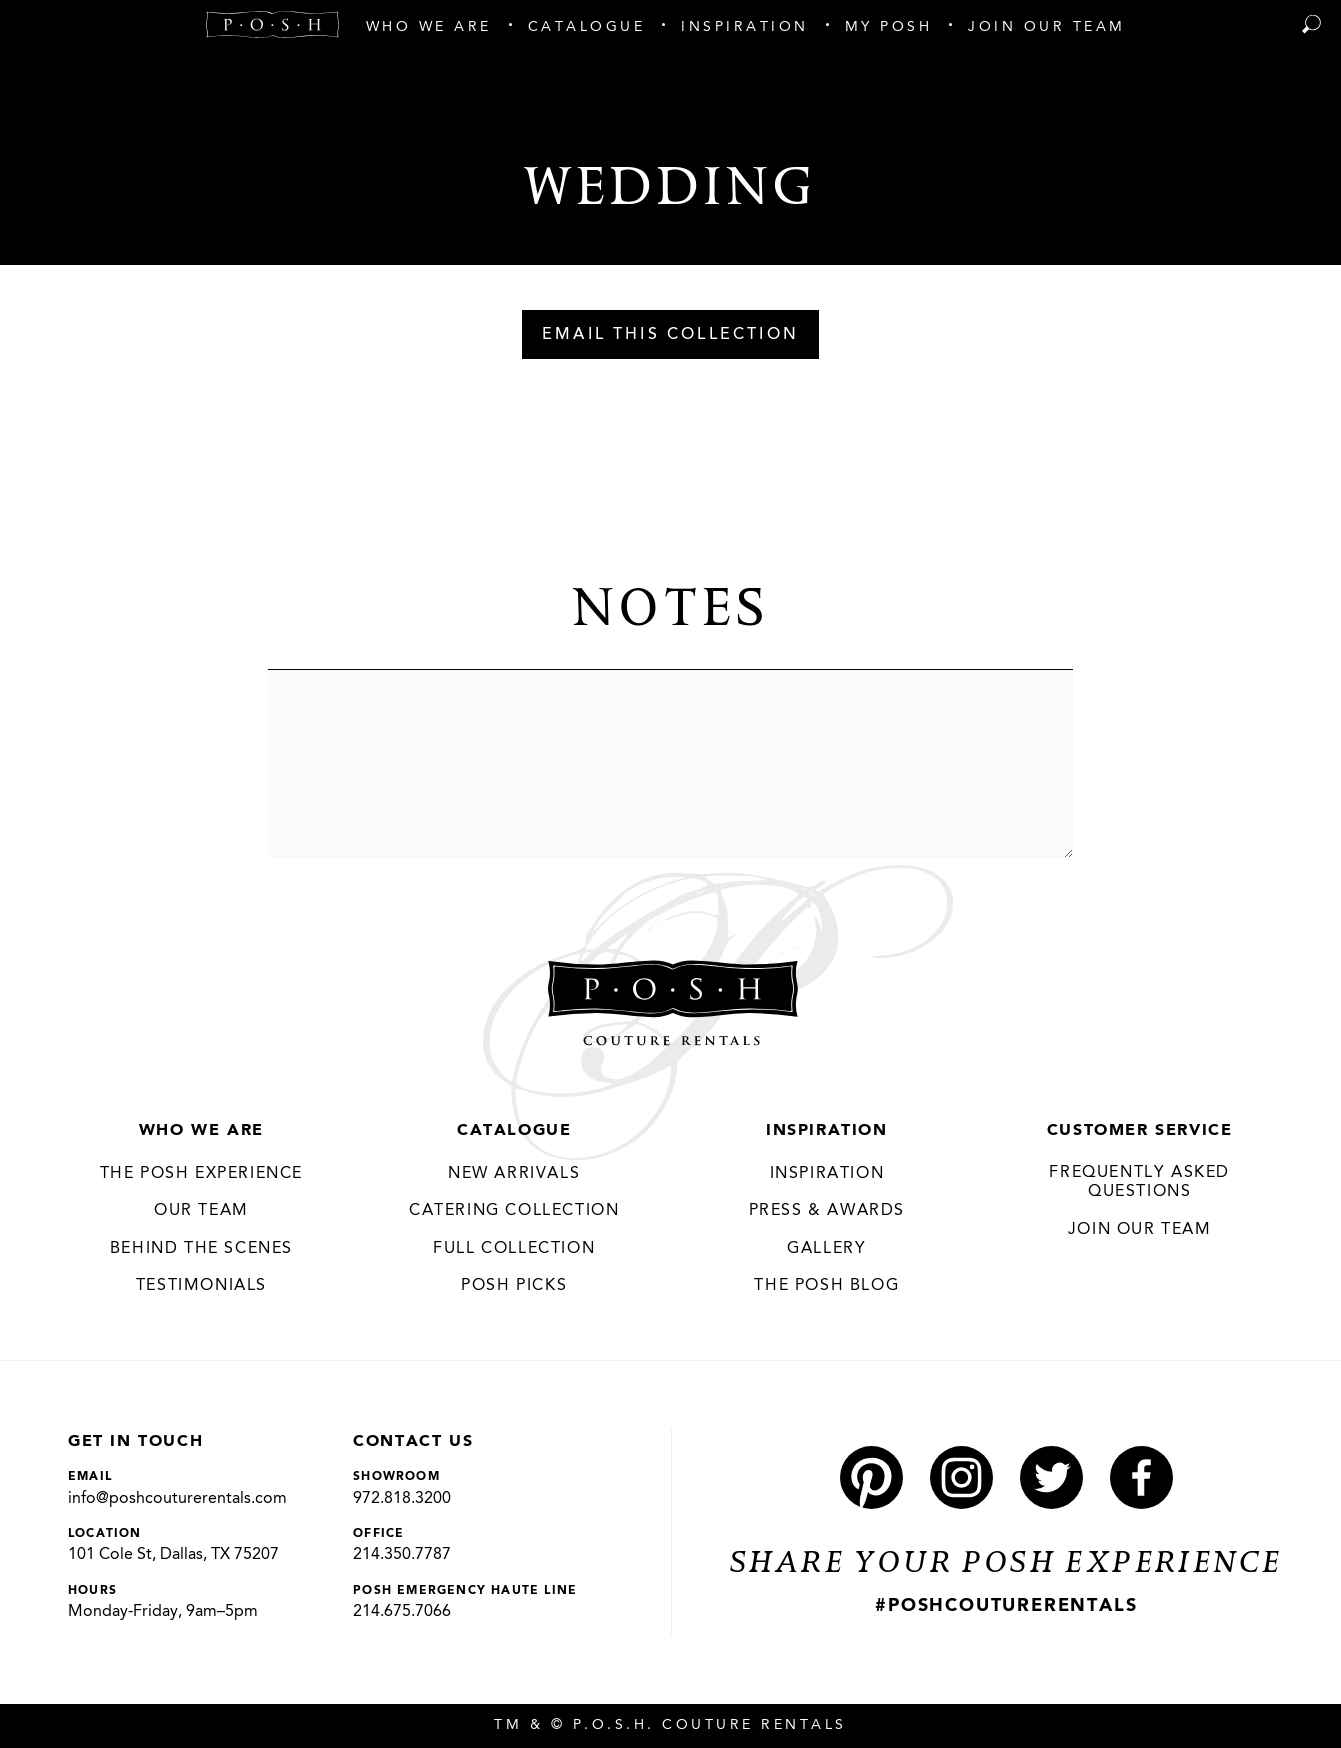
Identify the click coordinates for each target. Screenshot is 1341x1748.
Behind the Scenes (201, 1249)
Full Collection (514, 1249)
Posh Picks (514, 1286)
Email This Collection (670, 335)
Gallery (826, 1249)
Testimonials (201, 1286)
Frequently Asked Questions (1139, 1183)
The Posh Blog (826, 1286)
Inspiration (827, 1131)
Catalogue (514, 1131)
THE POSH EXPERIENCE (201, 1174)
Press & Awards (827, 1211)
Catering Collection (514, 1211)
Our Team (201, 1211)
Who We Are (201, 1131)
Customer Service (1140, 1131)
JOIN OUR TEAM (1140, 1230)
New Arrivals (514, 1174)
